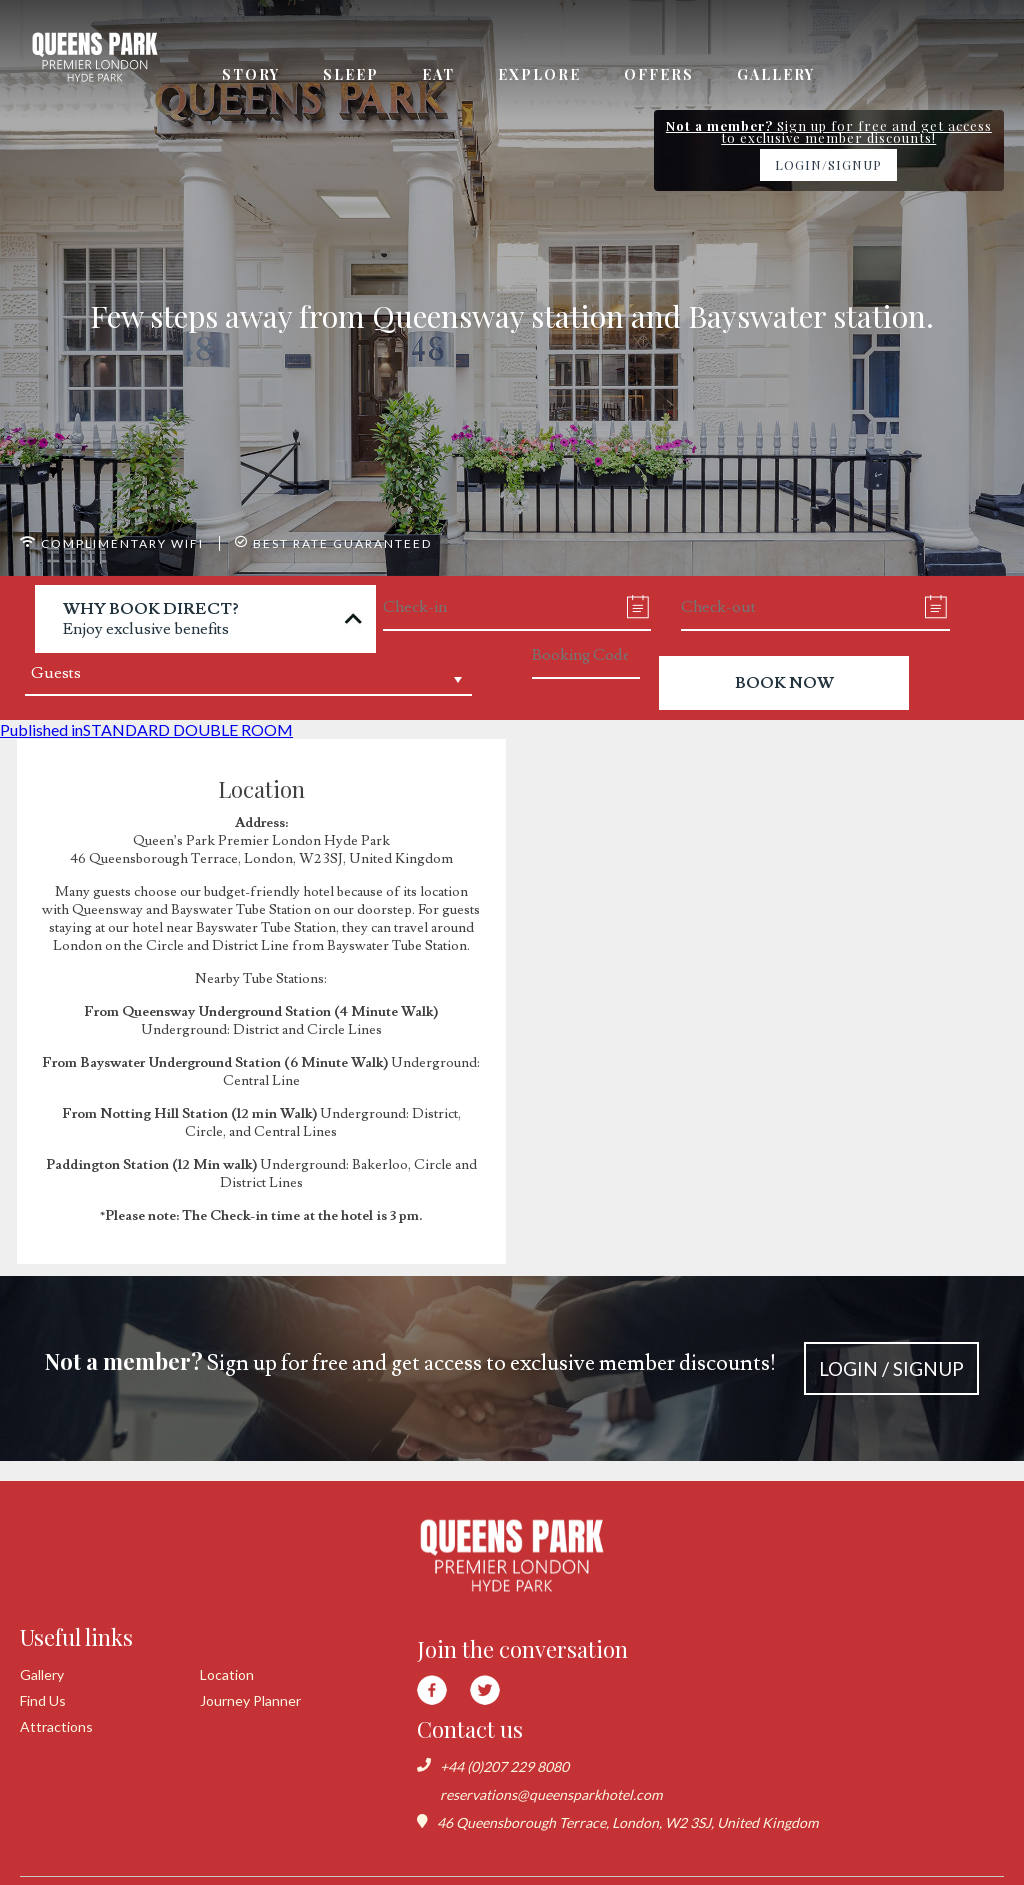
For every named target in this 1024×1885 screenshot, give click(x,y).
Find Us (43, 1700)
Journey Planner (250, 1700)
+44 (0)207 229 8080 (504, 1766)
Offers (659, 74)
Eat (438, 74)
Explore (539, 74)
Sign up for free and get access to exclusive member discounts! (512, 1368)
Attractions (56, 1726)
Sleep (351, 74)
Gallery (776, 74)
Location (227, 1674)
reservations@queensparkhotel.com (551, 1794)
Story (251, 74)
